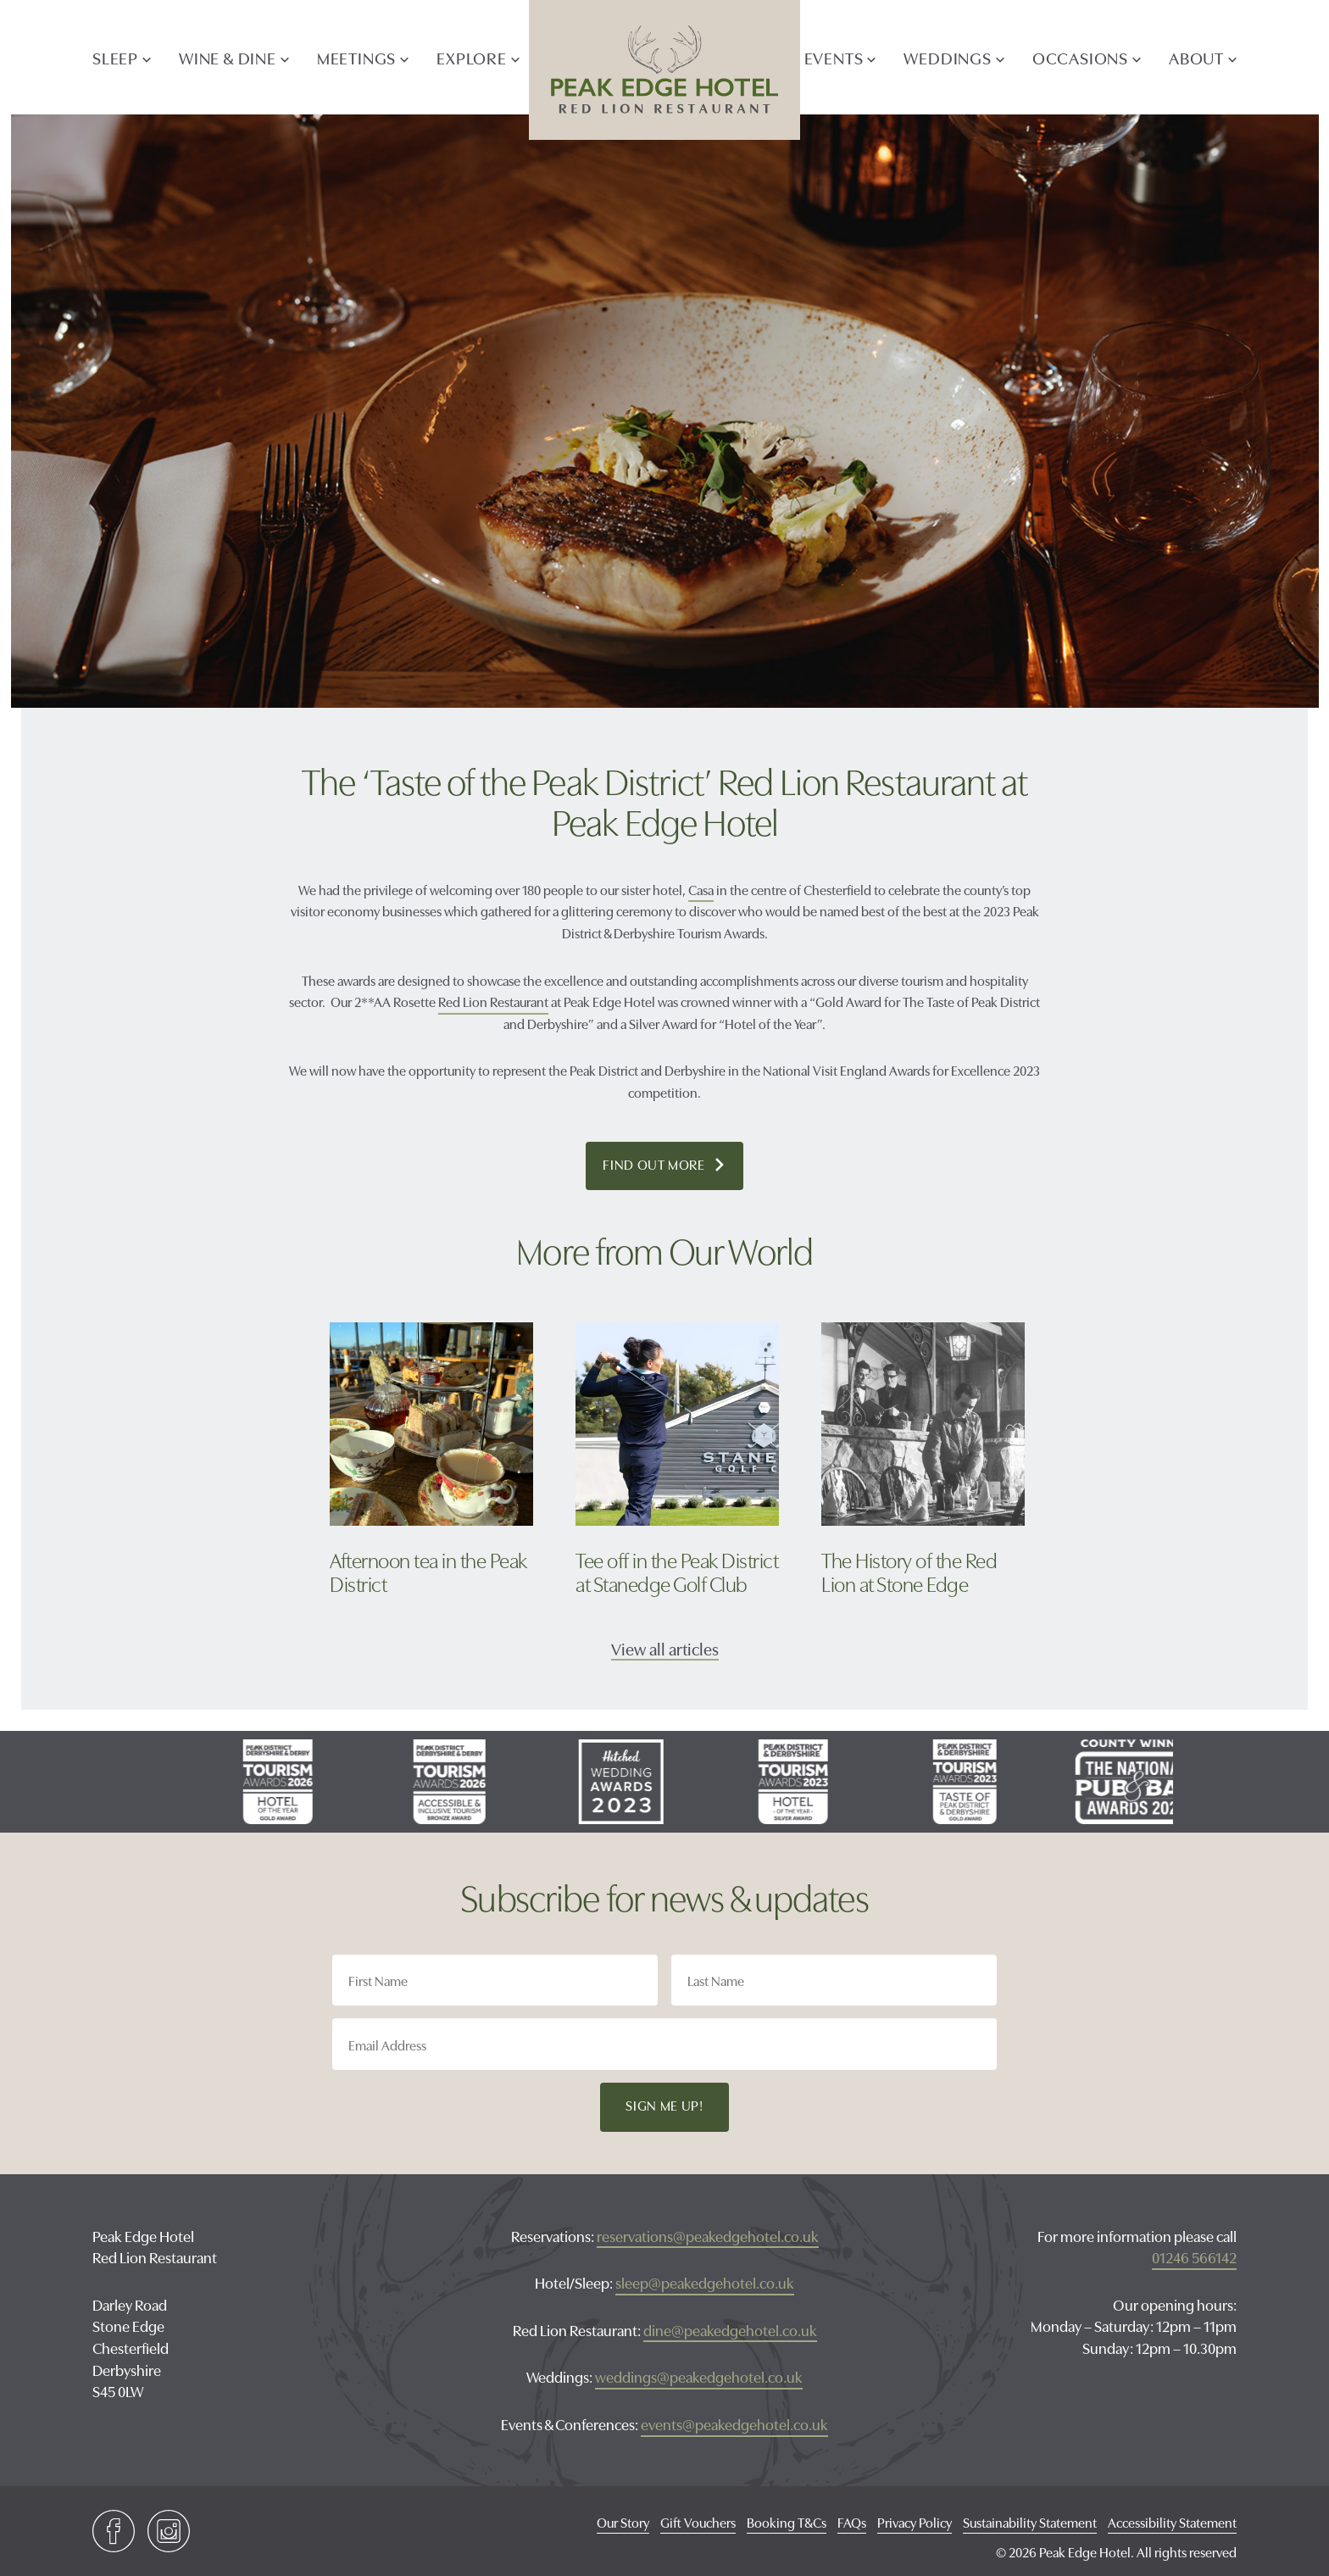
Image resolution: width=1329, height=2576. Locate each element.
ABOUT (1196, 57)
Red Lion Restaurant (493, 1001)
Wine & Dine (227, 57)
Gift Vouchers (698, 2521)
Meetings (356, 57)
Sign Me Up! (664, 2104)
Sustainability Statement (1030, 2521)
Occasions (1080, 57)
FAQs (851, 2521)
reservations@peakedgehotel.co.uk (708, 2235)
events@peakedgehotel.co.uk (734, 2423)
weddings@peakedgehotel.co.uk (699, 2376)
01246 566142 (1194, 2256)
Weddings (947, 57)
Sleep (115, 57)
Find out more (672, 1166)
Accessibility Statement (1172, 2521)
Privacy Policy (914, 2521)
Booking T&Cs (786, 2521)
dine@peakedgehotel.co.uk (730, 2329)
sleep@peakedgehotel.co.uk (704, 2282)
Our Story (623, 2521)
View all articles (665, 1648)
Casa (701, 889)
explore (472, 57)
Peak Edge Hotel (664, 70)
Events (834, 57)
